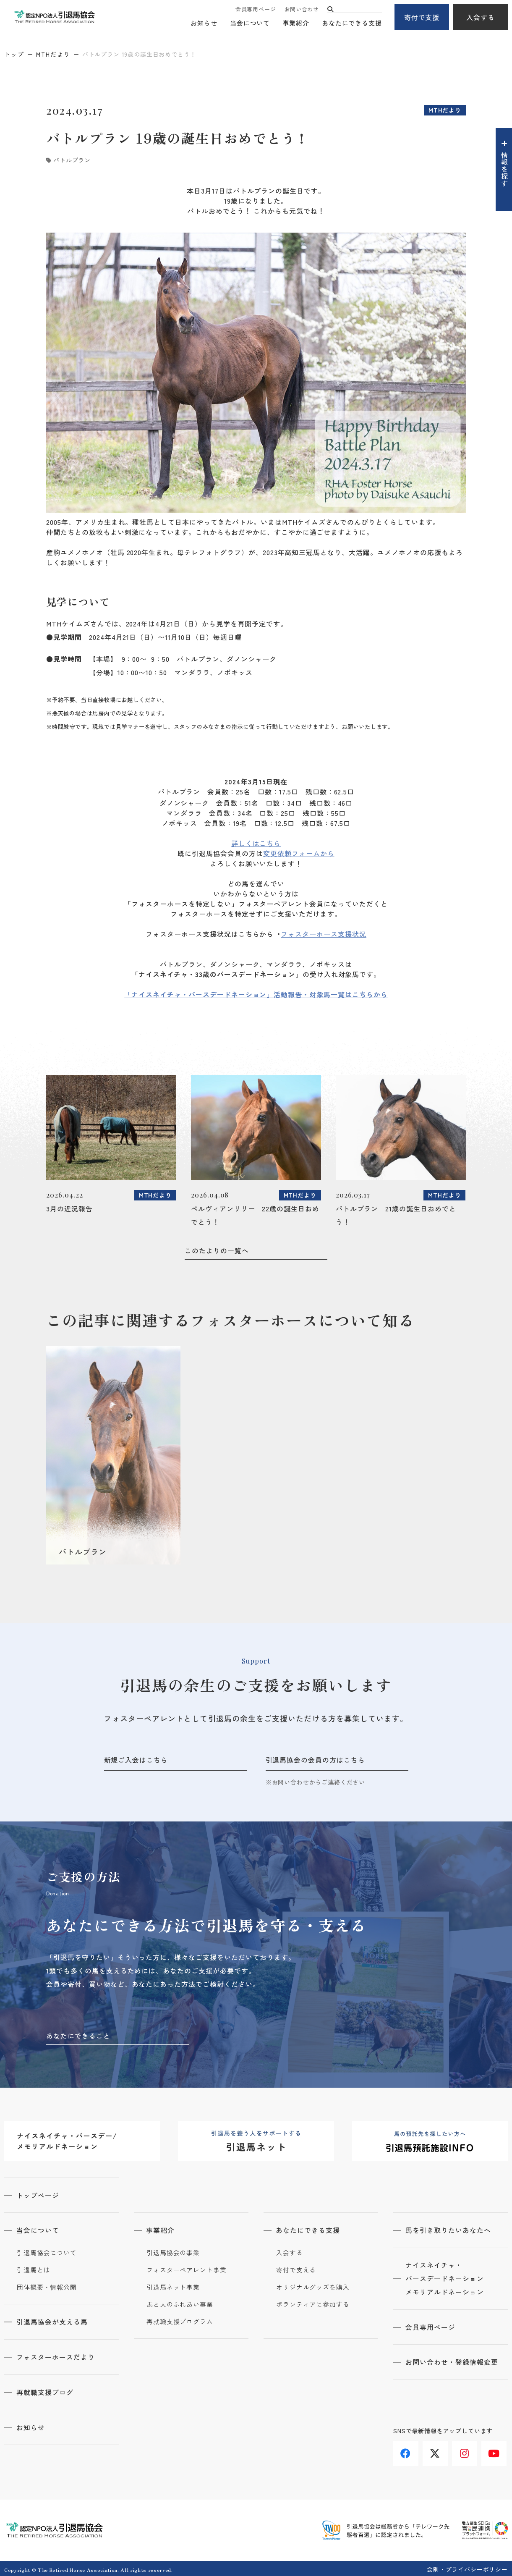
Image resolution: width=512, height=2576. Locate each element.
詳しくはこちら (256, 843)
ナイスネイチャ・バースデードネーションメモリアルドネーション (445, 2277)
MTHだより (53, 54)
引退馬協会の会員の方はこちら (315, 1760)
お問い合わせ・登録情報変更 (452, 2361)
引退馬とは (33, 2269)
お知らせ (204, 23)
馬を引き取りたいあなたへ (448, 2230)
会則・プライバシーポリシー (467, 2567)
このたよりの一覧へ (217, 1250)
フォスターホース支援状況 (323, 934)
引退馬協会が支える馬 (52, 2321)
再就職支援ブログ (45, 2390)
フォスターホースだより (56, 2356)
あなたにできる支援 (352, 23)
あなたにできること (78, 2035)
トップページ (38, 2195)
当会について (250, 23)
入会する (480, 17)
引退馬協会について (47, 2252)
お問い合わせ (301, 9)
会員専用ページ (255, 9)
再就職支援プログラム (179, 2321)
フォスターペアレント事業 (186, 2269)
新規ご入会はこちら (136, 1760)
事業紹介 (295, 23)
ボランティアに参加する (313, 2303)
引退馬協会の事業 (173, 2252)
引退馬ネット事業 (173, 2286)
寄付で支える (296, 2269)
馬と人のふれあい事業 (179, 2303)
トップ (14, 54)
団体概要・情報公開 (47, 2286)
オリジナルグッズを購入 (313, 2286)
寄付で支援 (422, 17)
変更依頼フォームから (298, 853)
